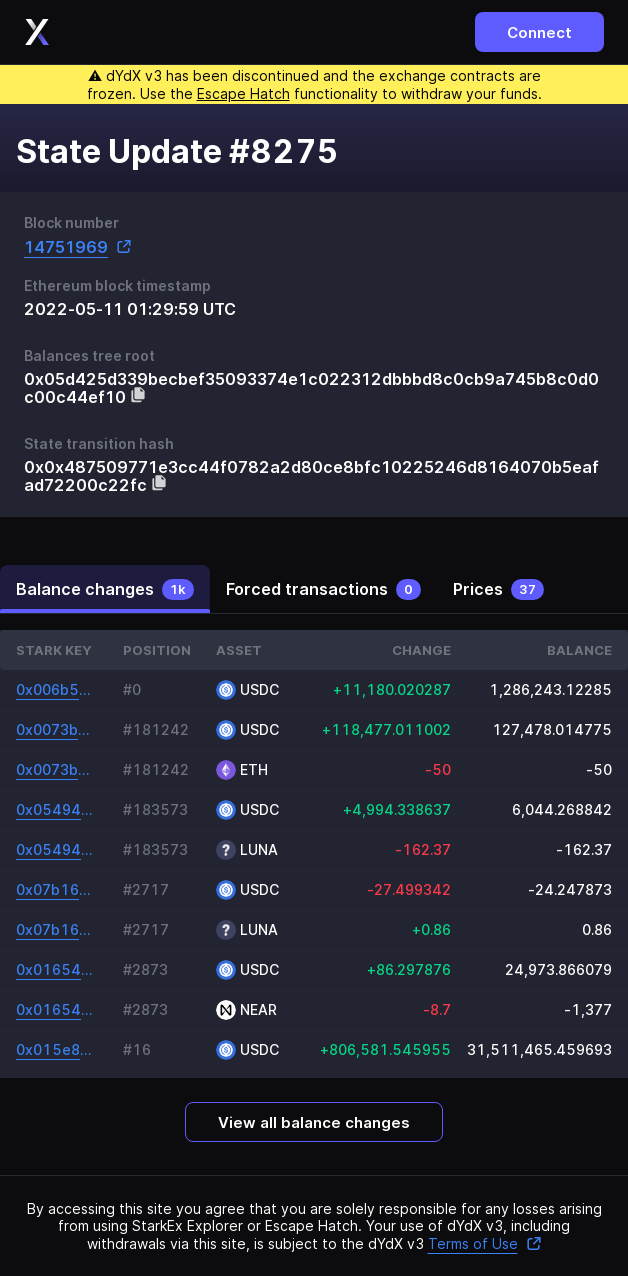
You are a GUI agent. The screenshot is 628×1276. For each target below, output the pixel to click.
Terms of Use (485, 1243)
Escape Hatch (243, 93)
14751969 (78, 246)
